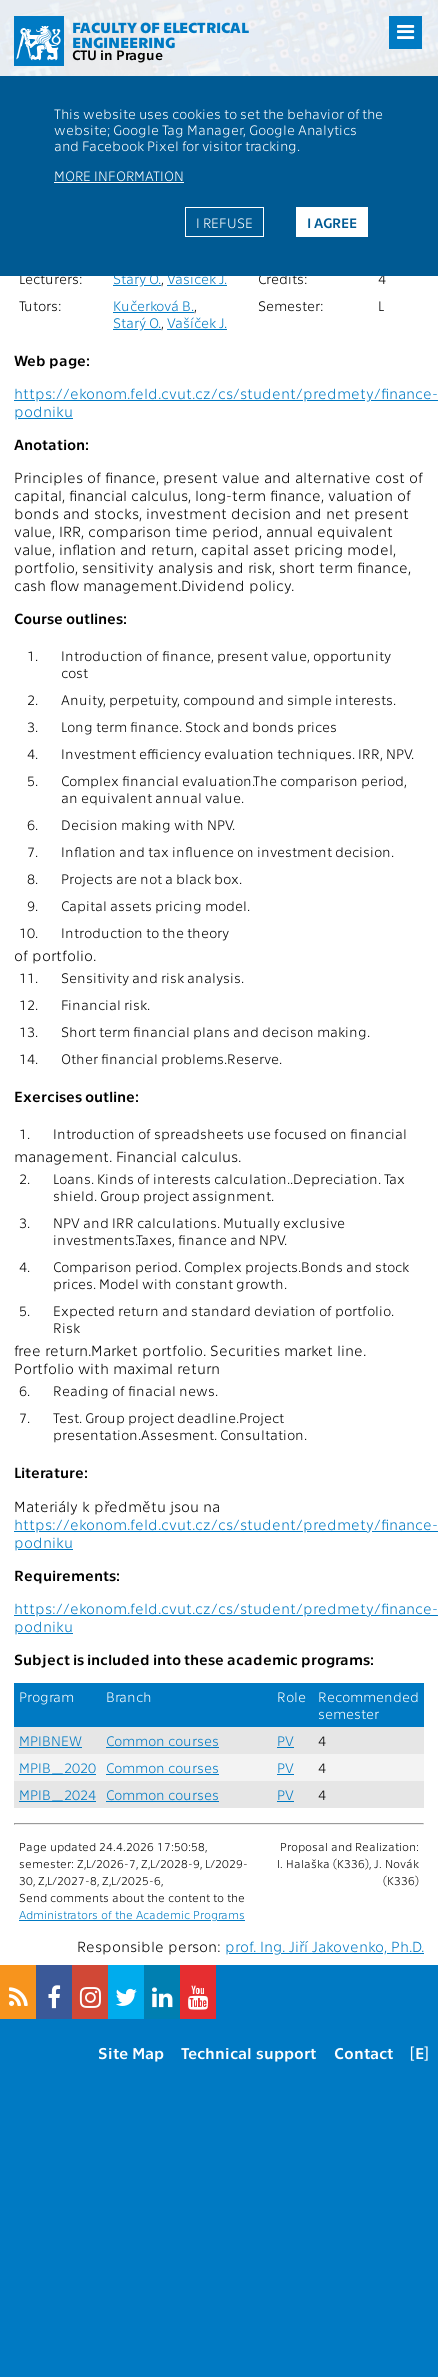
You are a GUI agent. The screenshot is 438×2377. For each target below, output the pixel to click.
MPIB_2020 (57, 1767)
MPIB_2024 (57, 1794)
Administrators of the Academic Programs (132, 1914)
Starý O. (137, 278)
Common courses (162, 1740)
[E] (419, 2052)
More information (119, 175)
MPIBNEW (50, 1740)
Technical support (248, 2052)
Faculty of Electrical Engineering (160, 34)
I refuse (224, 222)
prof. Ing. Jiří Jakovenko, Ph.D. (324, 1946)
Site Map (131, 2052)
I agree (332, 222)
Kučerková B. (153, 305)
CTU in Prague (117, 54)
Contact (363, 2052)
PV (285, 1740)
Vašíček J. (197, 278)
